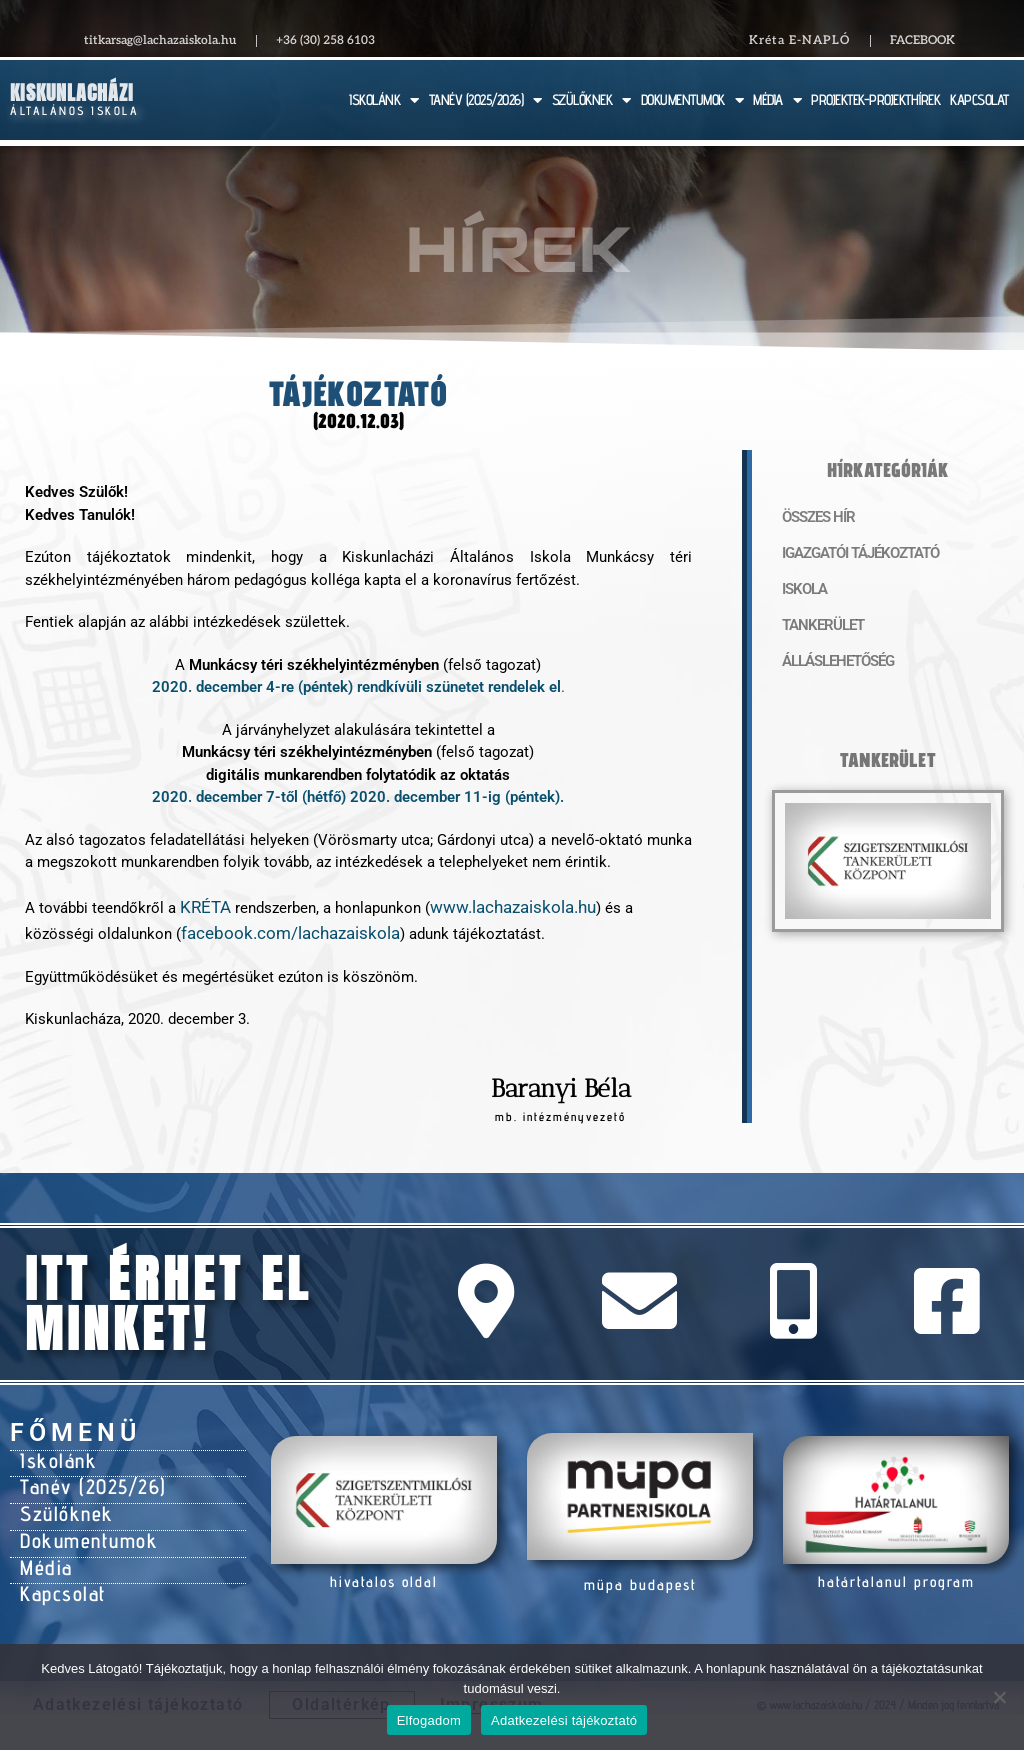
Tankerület (813, 626)
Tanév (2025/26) (82, 1473)
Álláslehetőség (825, 662)
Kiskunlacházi (72, 92)
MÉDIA (777, 100)
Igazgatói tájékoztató (842, 554)
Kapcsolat (57, 1561)
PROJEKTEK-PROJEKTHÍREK (875, 99)
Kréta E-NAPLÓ (799, 40)
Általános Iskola (74, 110)
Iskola (799, 590)
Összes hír (810, 518)
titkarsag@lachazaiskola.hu (160, 40)
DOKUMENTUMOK (692, 100)
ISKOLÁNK (384, 100)
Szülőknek (59, 1495)
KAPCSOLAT (979, 99)
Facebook (922, 40)
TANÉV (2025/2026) (485, 100)
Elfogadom (429, 1720)
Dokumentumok (78, 1517)
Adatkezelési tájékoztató (564, 1720)
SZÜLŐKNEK (591, 100)
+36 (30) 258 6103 (325, 40)
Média (42, 1539)
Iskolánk (52, 1451)
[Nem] (999, 1697)
